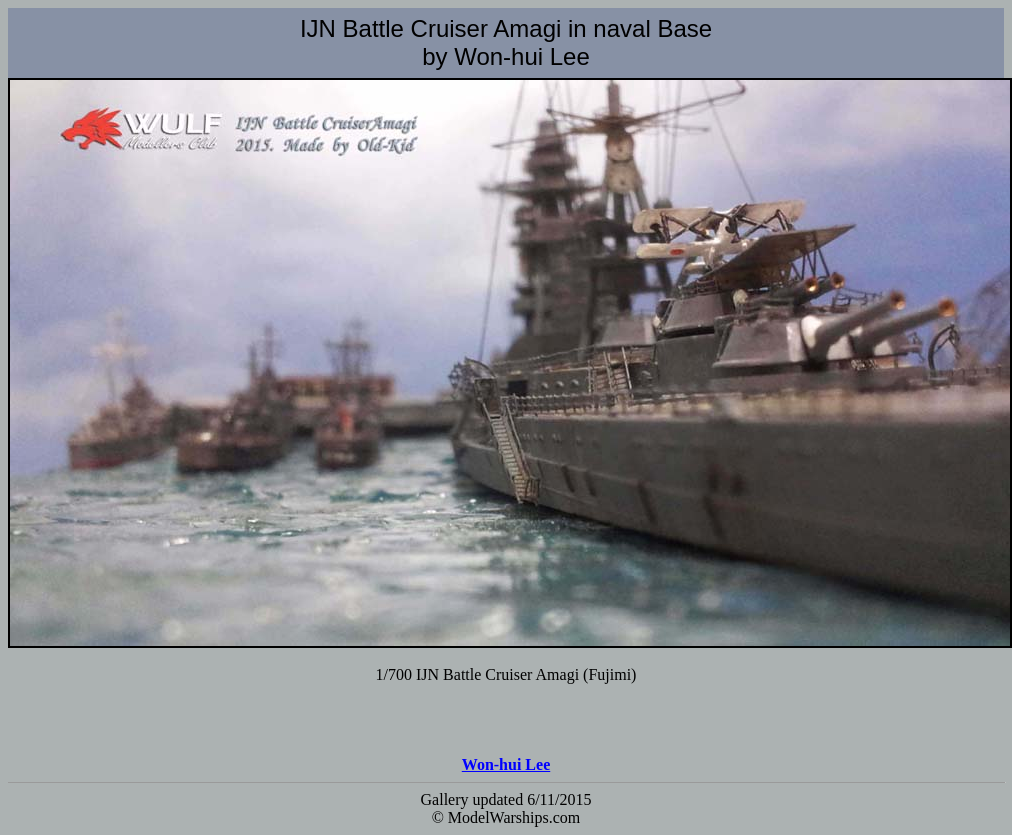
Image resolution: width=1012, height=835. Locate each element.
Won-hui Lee (506, 764)
